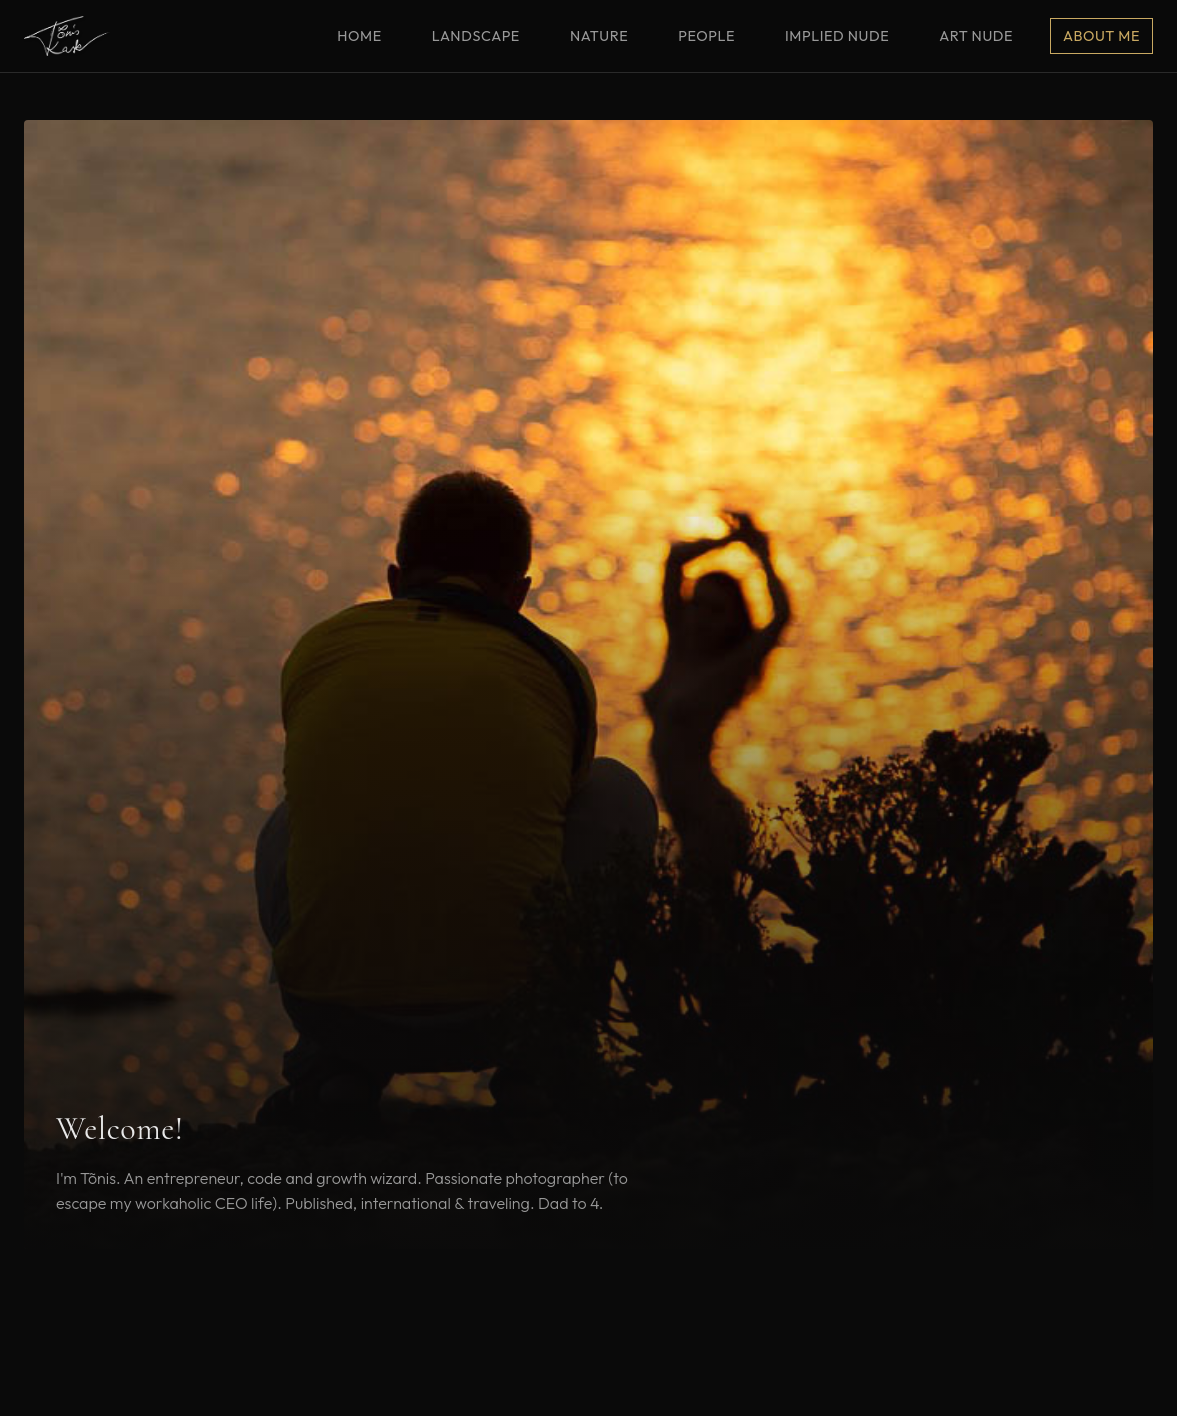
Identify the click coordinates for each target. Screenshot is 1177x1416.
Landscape (476, 36)
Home (359, 36)
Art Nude (976, 36)
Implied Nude (837, 36)
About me (1101, 36)
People (706, 36)
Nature (599, 36)
